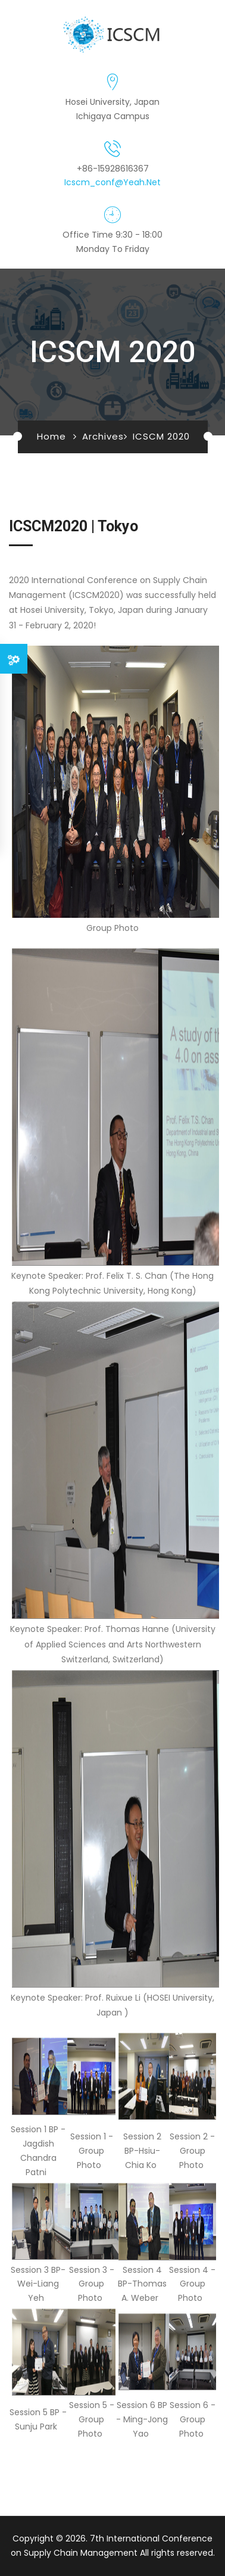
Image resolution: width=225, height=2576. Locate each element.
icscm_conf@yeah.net (112, 182)
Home (51, 436)
